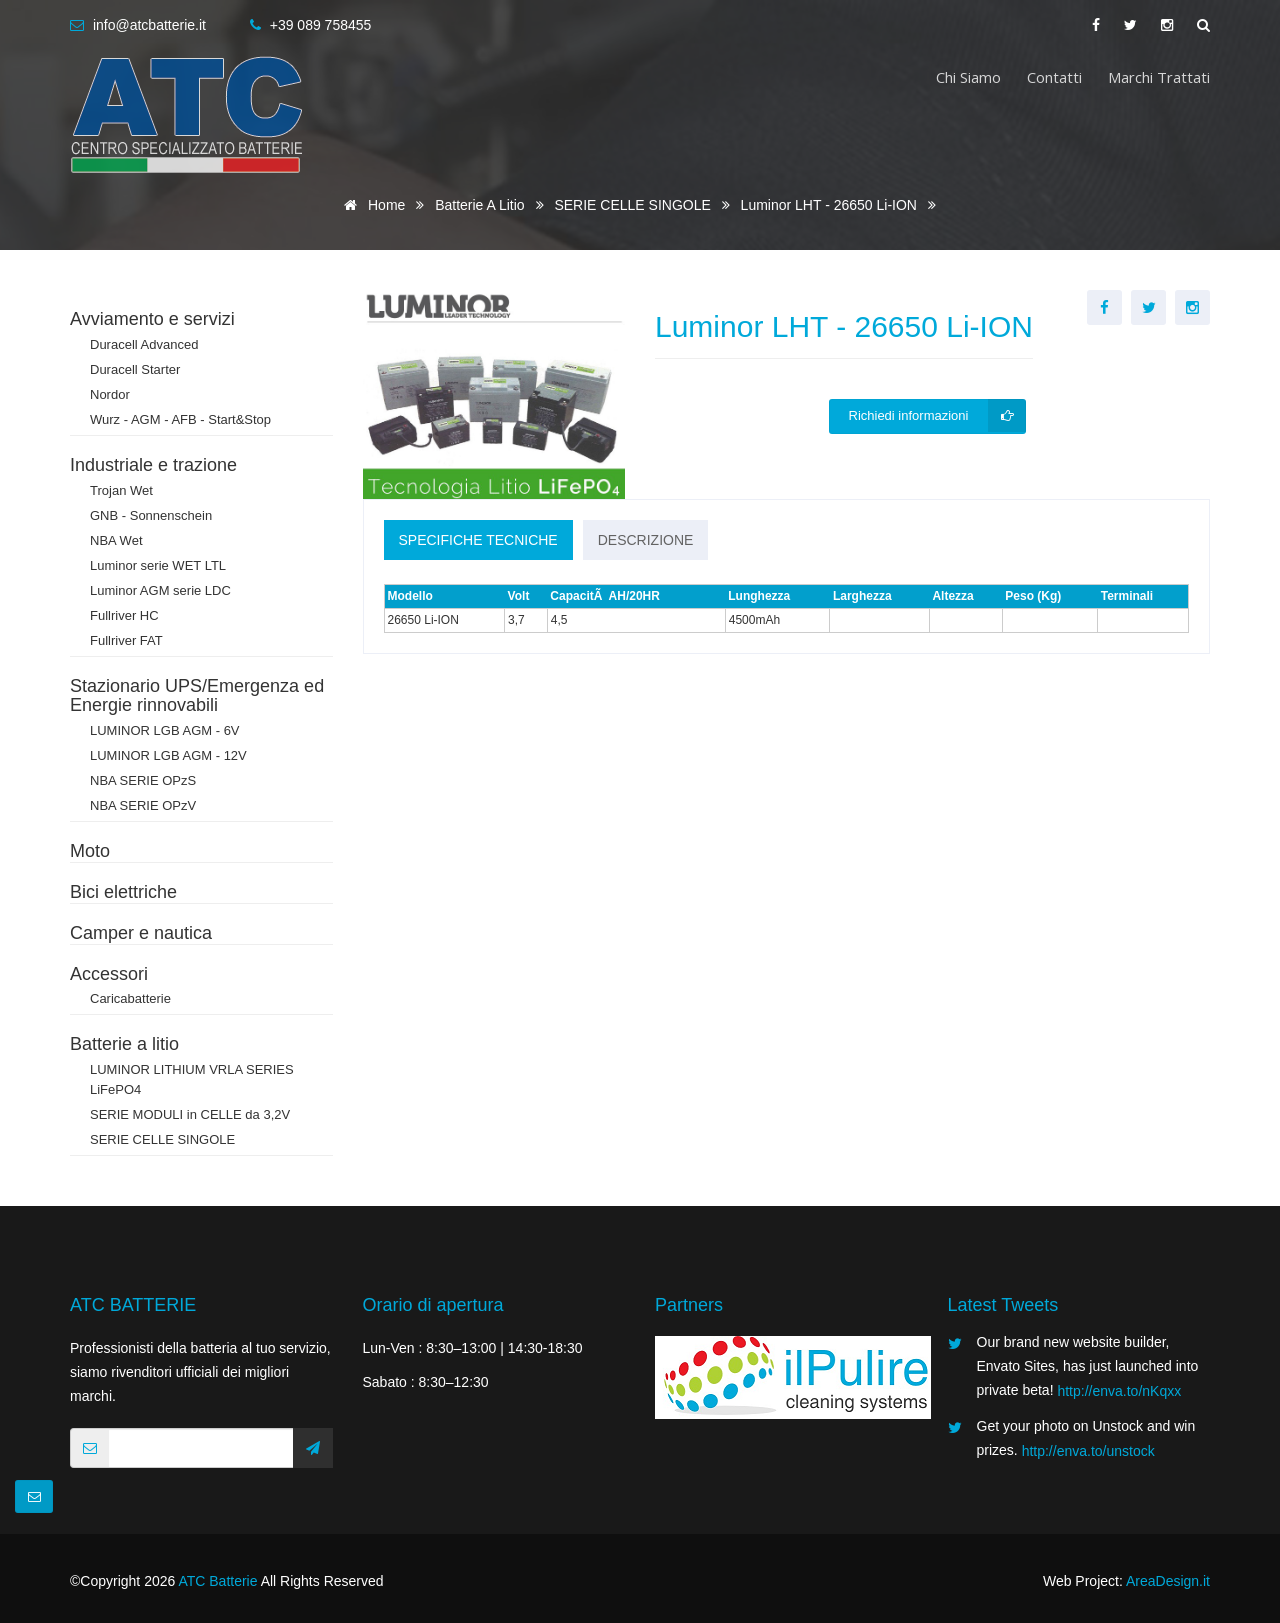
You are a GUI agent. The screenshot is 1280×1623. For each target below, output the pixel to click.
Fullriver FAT (126, 640)
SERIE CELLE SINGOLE (634, 205)
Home (371, 205)
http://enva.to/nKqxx (1119, 1391)
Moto (90, 851)
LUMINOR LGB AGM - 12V (168, 755)
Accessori (109, 974)
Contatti (1054, 77)
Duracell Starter (135, 369)
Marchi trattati (1159, 77)
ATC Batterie (217, 1581)
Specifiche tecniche (478, 540)
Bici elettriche (123, 892)
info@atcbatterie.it (149, 25)
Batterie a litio (481, 205)
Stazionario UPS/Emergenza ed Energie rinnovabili (197, 696)
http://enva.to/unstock (1088, 1451)
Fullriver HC (124, 615)
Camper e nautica (141, 933)
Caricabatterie (130, 998)
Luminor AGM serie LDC (160, 590)
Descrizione (646, 540)
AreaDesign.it (1168, 1581)
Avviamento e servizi (152, 319)
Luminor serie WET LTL (158, 565)
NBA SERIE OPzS (143, 780)
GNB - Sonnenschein (151, 515)
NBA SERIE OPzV (143, 805)
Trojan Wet (121, 490)
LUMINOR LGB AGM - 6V (165, 730)
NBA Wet (116, 540)
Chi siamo (968, 77)
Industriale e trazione (153, 465)
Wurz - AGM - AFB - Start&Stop (180, 419)
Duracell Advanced (144, 344)
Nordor (110, 394)
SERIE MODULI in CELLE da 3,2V (190, 1114)
